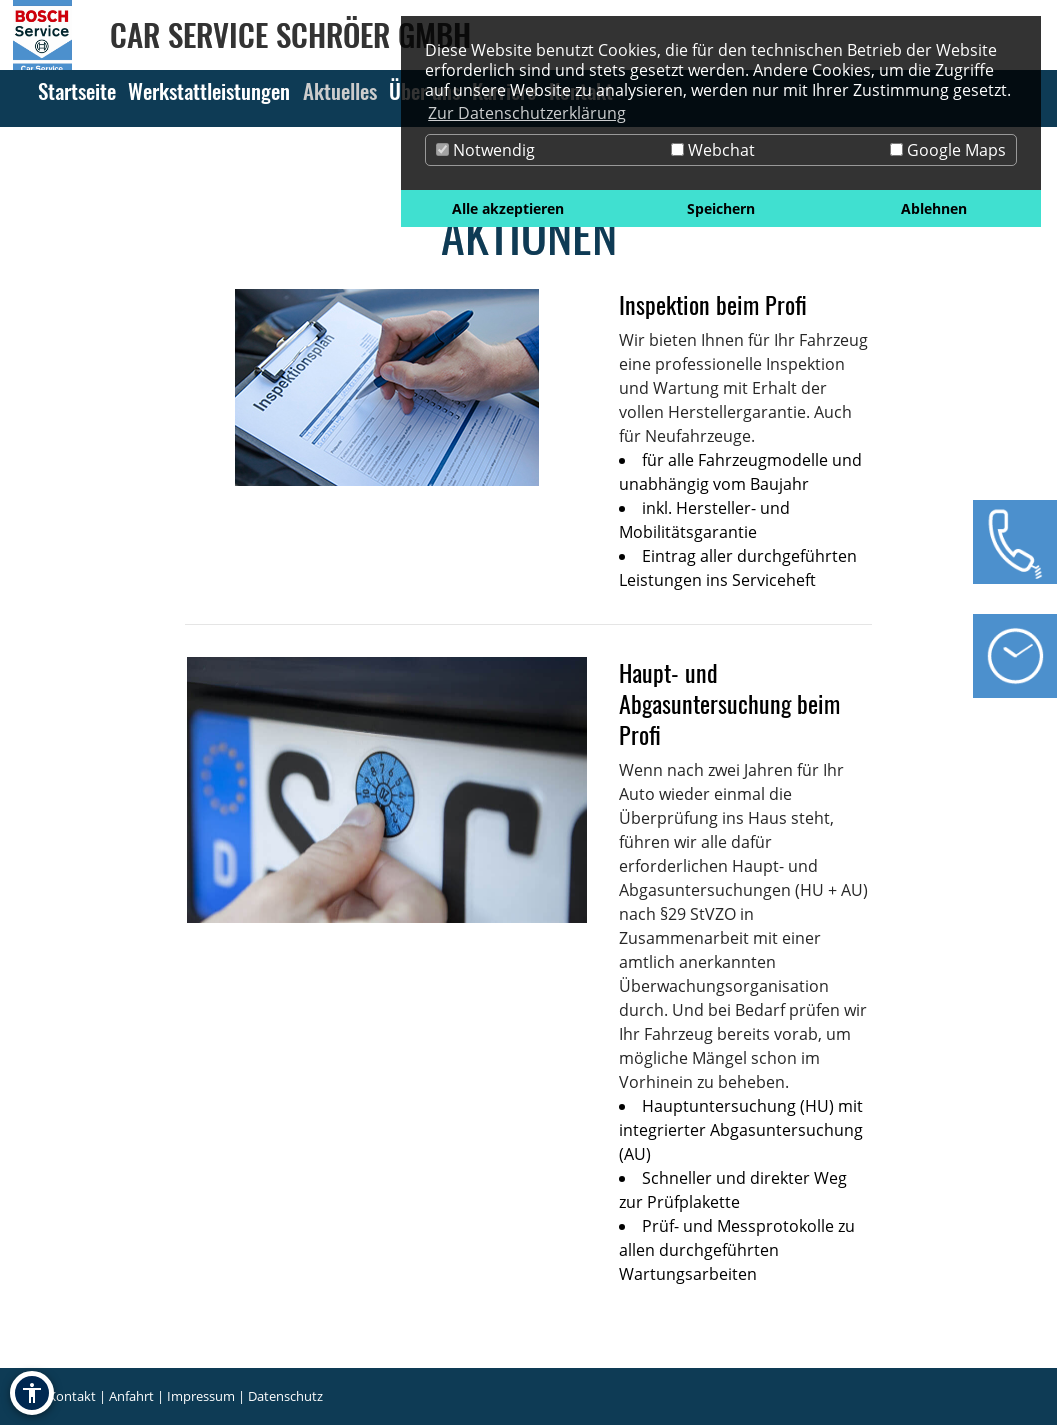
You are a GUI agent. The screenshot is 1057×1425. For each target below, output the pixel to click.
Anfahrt (131, 1396)
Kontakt (72, 1396)
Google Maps (948, 150)
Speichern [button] (721, 208)
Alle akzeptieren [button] (508, 208)
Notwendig (485, 150)
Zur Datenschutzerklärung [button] (527, 113)
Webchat (713, 150)
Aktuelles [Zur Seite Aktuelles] (340, 90)
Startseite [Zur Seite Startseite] (77, 90)
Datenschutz (285, 1396)
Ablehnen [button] (934, 208)
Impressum (201, 1396)
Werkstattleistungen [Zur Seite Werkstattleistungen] (209, 90)
